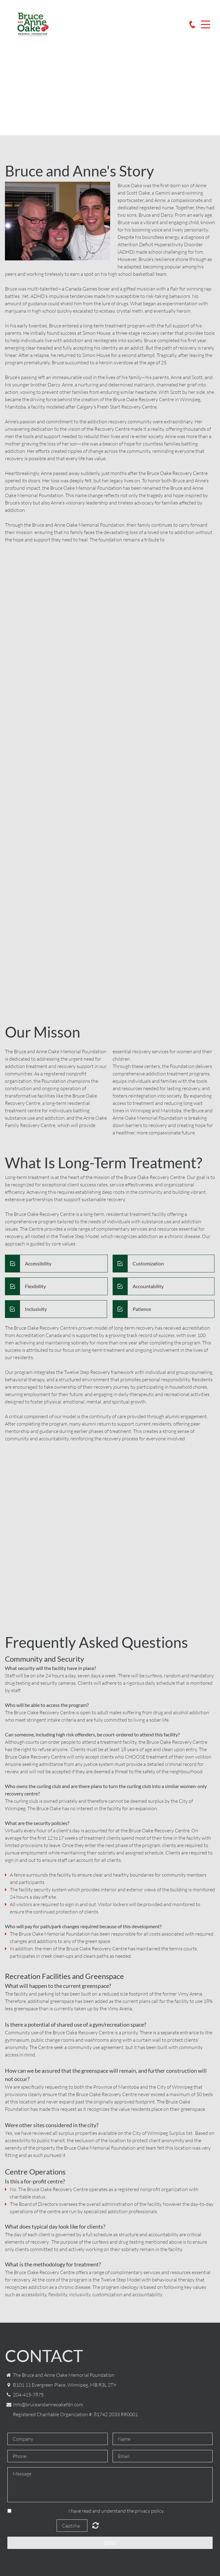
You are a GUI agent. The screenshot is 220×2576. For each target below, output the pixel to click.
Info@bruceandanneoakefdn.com (48, 2404)
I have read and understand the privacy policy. (116, 2511)
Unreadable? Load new (95, 2525)
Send (110, 2543)
